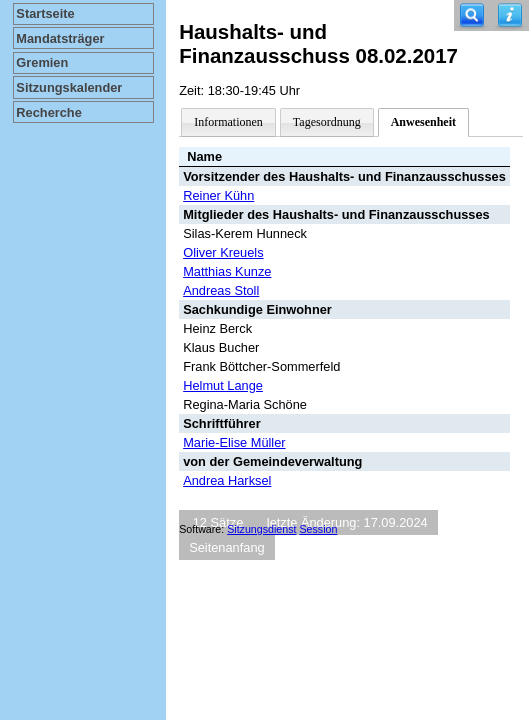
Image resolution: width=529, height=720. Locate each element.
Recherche (48, 112)
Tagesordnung (327, 122)
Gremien (42, 62)
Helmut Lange (223, 385)
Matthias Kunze (227, 271)
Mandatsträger (60, 38)
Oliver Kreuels (223, 252)
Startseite (45, 13)
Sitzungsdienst (261, 529)
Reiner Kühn (218, 195)
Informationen (228, 122)
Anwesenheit (423, 122)
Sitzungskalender (69, 87)
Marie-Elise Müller (234, 442)
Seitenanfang (226, 547)
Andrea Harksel (227, 480)
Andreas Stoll (221, 290)
